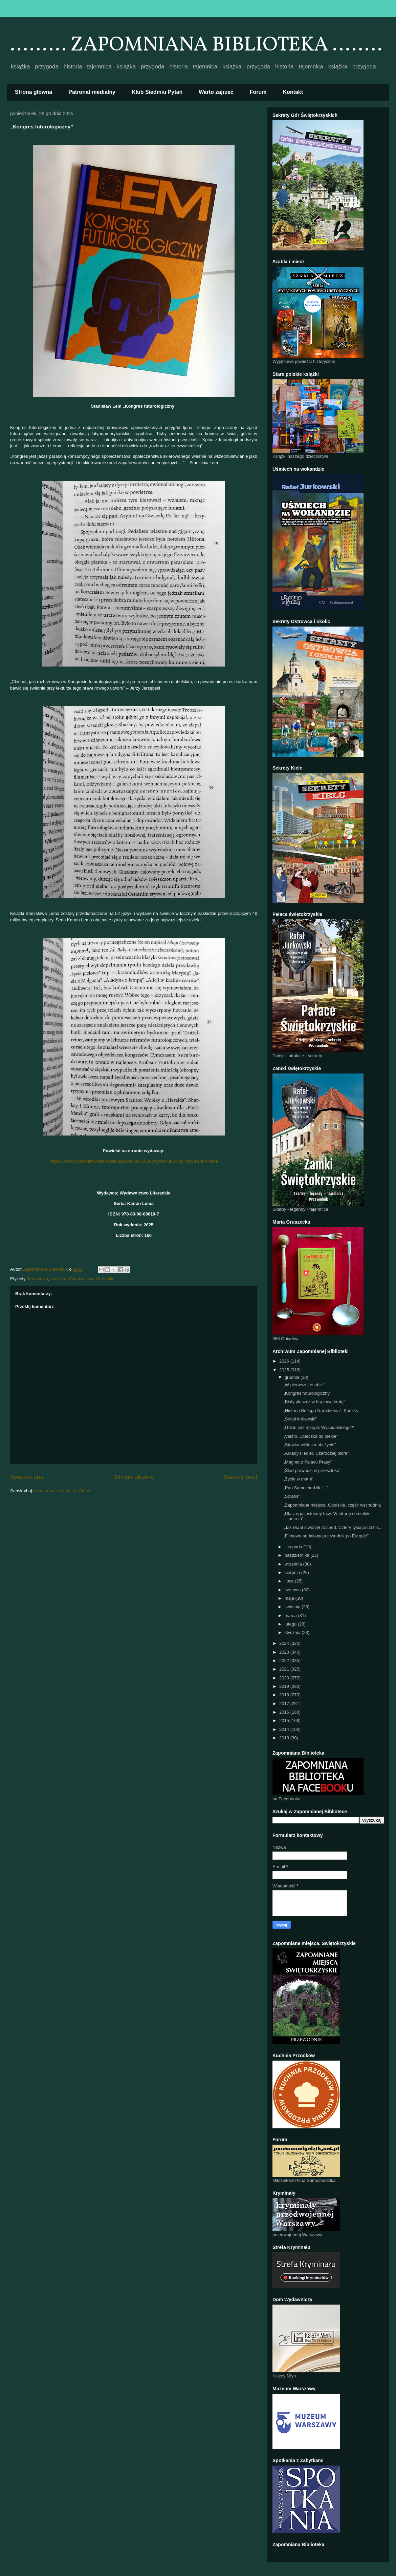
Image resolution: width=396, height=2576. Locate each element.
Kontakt (293, 92)
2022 (284, 1660)
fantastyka (38, 1278)
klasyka (57, 1278)
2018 (284, 1694)
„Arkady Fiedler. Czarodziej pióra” (316, 1453)
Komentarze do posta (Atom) (63, 1490)
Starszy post (240, 1477)
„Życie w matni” (298, 1478)
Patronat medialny (91, 92)
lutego (291, 1624)
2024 (284, 1643)
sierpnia (293, 1572)
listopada (294, 1546)
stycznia (293, 1632)
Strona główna (33, 92)
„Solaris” (291, 1496)
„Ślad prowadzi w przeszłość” (311, 1470)
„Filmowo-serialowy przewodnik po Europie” (325, 1535)
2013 (284, 1737)
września (294, 1564)
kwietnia (293, 1606)
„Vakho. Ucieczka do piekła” (310, 1436)
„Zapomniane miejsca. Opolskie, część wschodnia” (332, 1505)
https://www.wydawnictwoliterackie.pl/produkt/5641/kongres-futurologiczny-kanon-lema (133, 1161)
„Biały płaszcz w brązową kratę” (314, 1401)
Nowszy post (27, 1477)
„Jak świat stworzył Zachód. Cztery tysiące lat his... (332, 1527)
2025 (284, 1369)
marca (291, 1615)
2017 (284, 1703)
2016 (284, 1712)
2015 (284, 1720)
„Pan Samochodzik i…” (305, 1487)
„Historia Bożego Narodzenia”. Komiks (320, 1410)
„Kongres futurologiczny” (307, 1393)
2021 (284, 1669)
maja (290, 1598)
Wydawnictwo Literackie (91, 1278)
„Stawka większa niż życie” (309, 1444)
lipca (290, 1580)
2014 (284, 1729)
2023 (284, 1652)
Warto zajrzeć (216, 92)
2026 (284, 1361)
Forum (258, 92)
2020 (284, 1677)
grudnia (293, 1377)
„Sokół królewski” (299, 1419)
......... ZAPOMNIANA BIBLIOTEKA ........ (196, 45)
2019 (284, 1686)
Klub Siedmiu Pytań (157, 92)
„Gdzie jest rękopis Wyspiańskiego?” (318, 1427)
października (298, 1555)
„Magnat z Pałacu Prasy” (307, 1462)
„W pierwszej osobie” (303, 1384)
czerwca (293, 1589)
